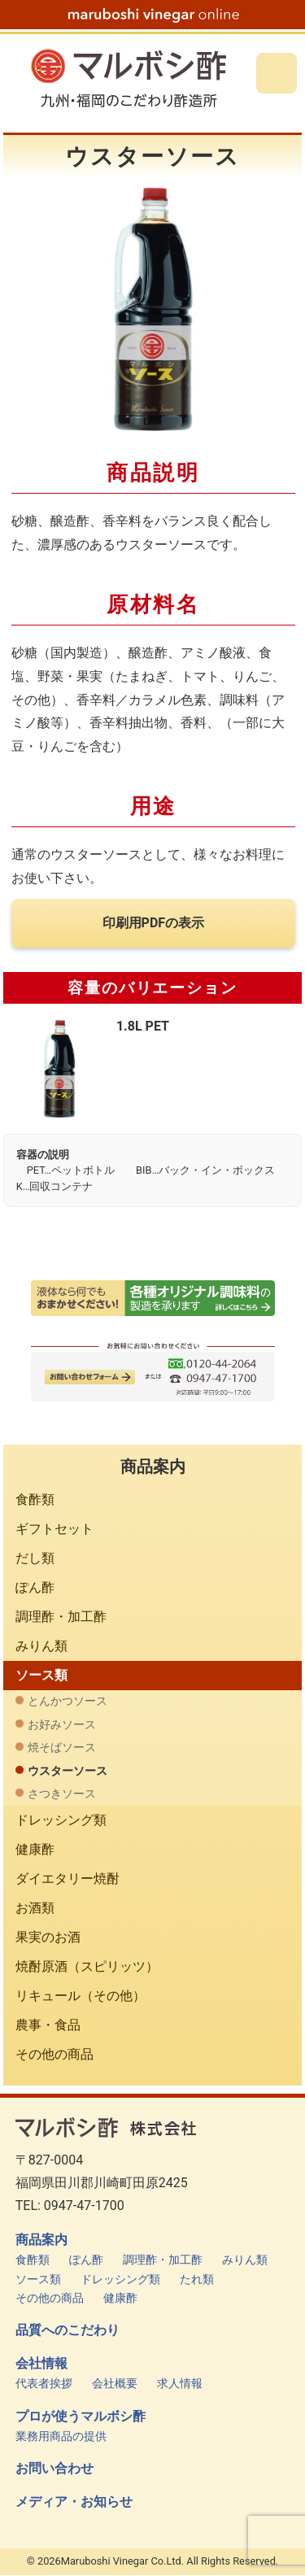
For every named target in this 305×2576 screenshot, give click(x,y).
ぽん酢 (34, 1587)
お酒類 (34, 1908)
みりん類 (41, 1646)
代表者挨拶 (43, 2384)
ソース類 (41, 1675)
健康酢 (34, 1849)
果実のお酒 (48, 1937)
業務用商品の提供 (61, 2436)
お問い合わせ (54, 2468)
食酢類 (34, 1499)
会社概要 (114, 2384)
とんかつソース (67, 1701)
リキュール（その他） (80, 1995)
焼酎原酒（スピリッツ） (87, 1966)
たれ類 (197, 2279)
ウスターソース (67, 1771)
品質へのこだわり (67, 2330)
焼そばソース (62, 1747)
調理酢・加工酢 (61, 1616)
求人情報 (180, 2384)
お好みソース (62, 1725)
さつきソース (62, 1794)
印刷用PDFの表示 (153, 923)
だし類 (34, 1558)
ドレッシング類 (61, 1820)
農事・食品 (48, 2025)
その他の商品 (54, 2054)
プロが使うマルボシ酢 (80, 2416)
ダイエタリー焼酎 (67, 1878)
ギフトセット (54, 1528)
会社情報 (41, 2363)
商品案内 (41, 2240)
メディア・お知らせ (74, 2501)
